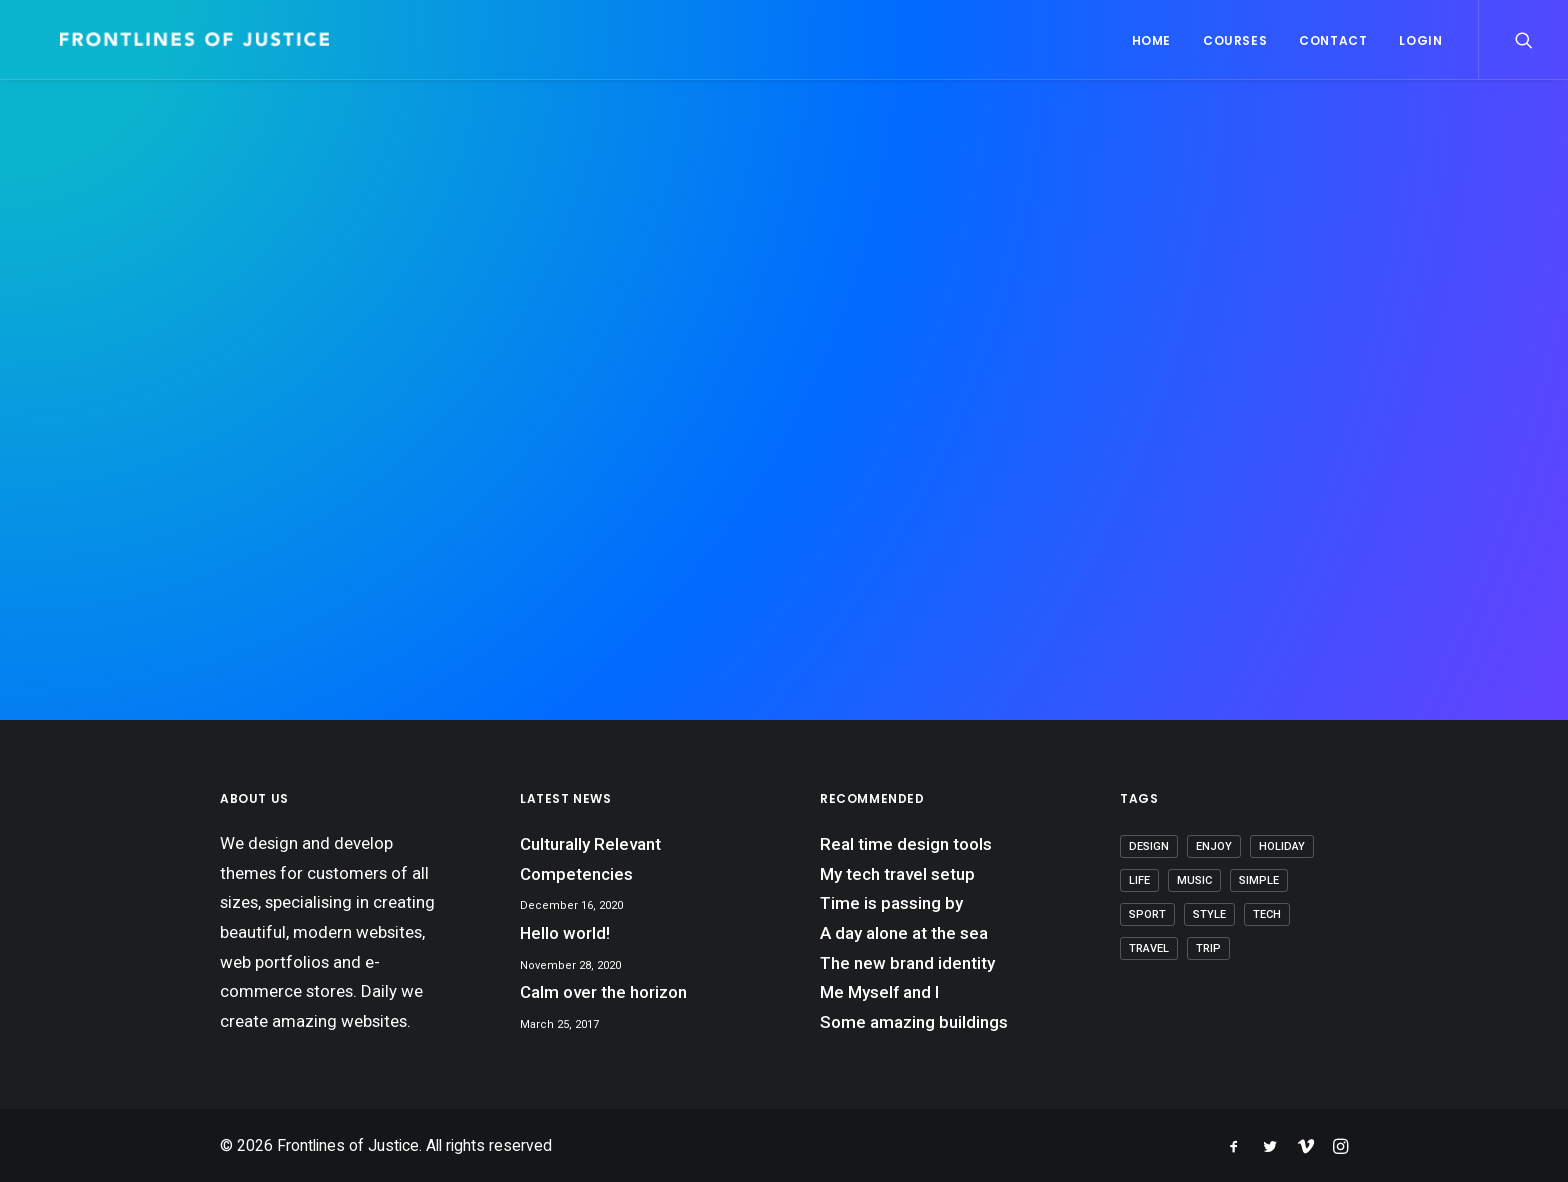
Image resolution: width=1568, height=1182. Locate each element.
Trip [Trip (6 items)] (1208, 948)
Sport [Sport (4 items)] (1147, 914)
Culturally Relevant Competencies (590, 859)
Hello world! (565, 933)
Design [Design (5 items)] (1149, 846)
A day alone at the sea (904, 933)
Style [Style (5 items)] (1209, 914)
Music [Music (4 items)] (1194, 880)
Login (1420, 40)
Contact (1333, 40)
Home (1151, 40)
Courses (1235, 40)
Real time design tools (906, 844)
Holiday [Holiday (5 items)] (1282, 846)
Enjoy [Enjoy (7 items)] (1214, 846)
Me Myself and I (879, 992)
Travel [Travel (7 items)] (1149, 948)
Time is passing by (891, 903)
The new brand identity (907, 963)
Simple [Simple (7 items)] (1259, 880)
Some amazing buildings (914, 1022)
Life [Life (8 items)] (1139, 880)
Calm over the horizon (603, 992)
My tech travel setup (897, 874)
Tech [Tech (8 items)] (1267, 914)
